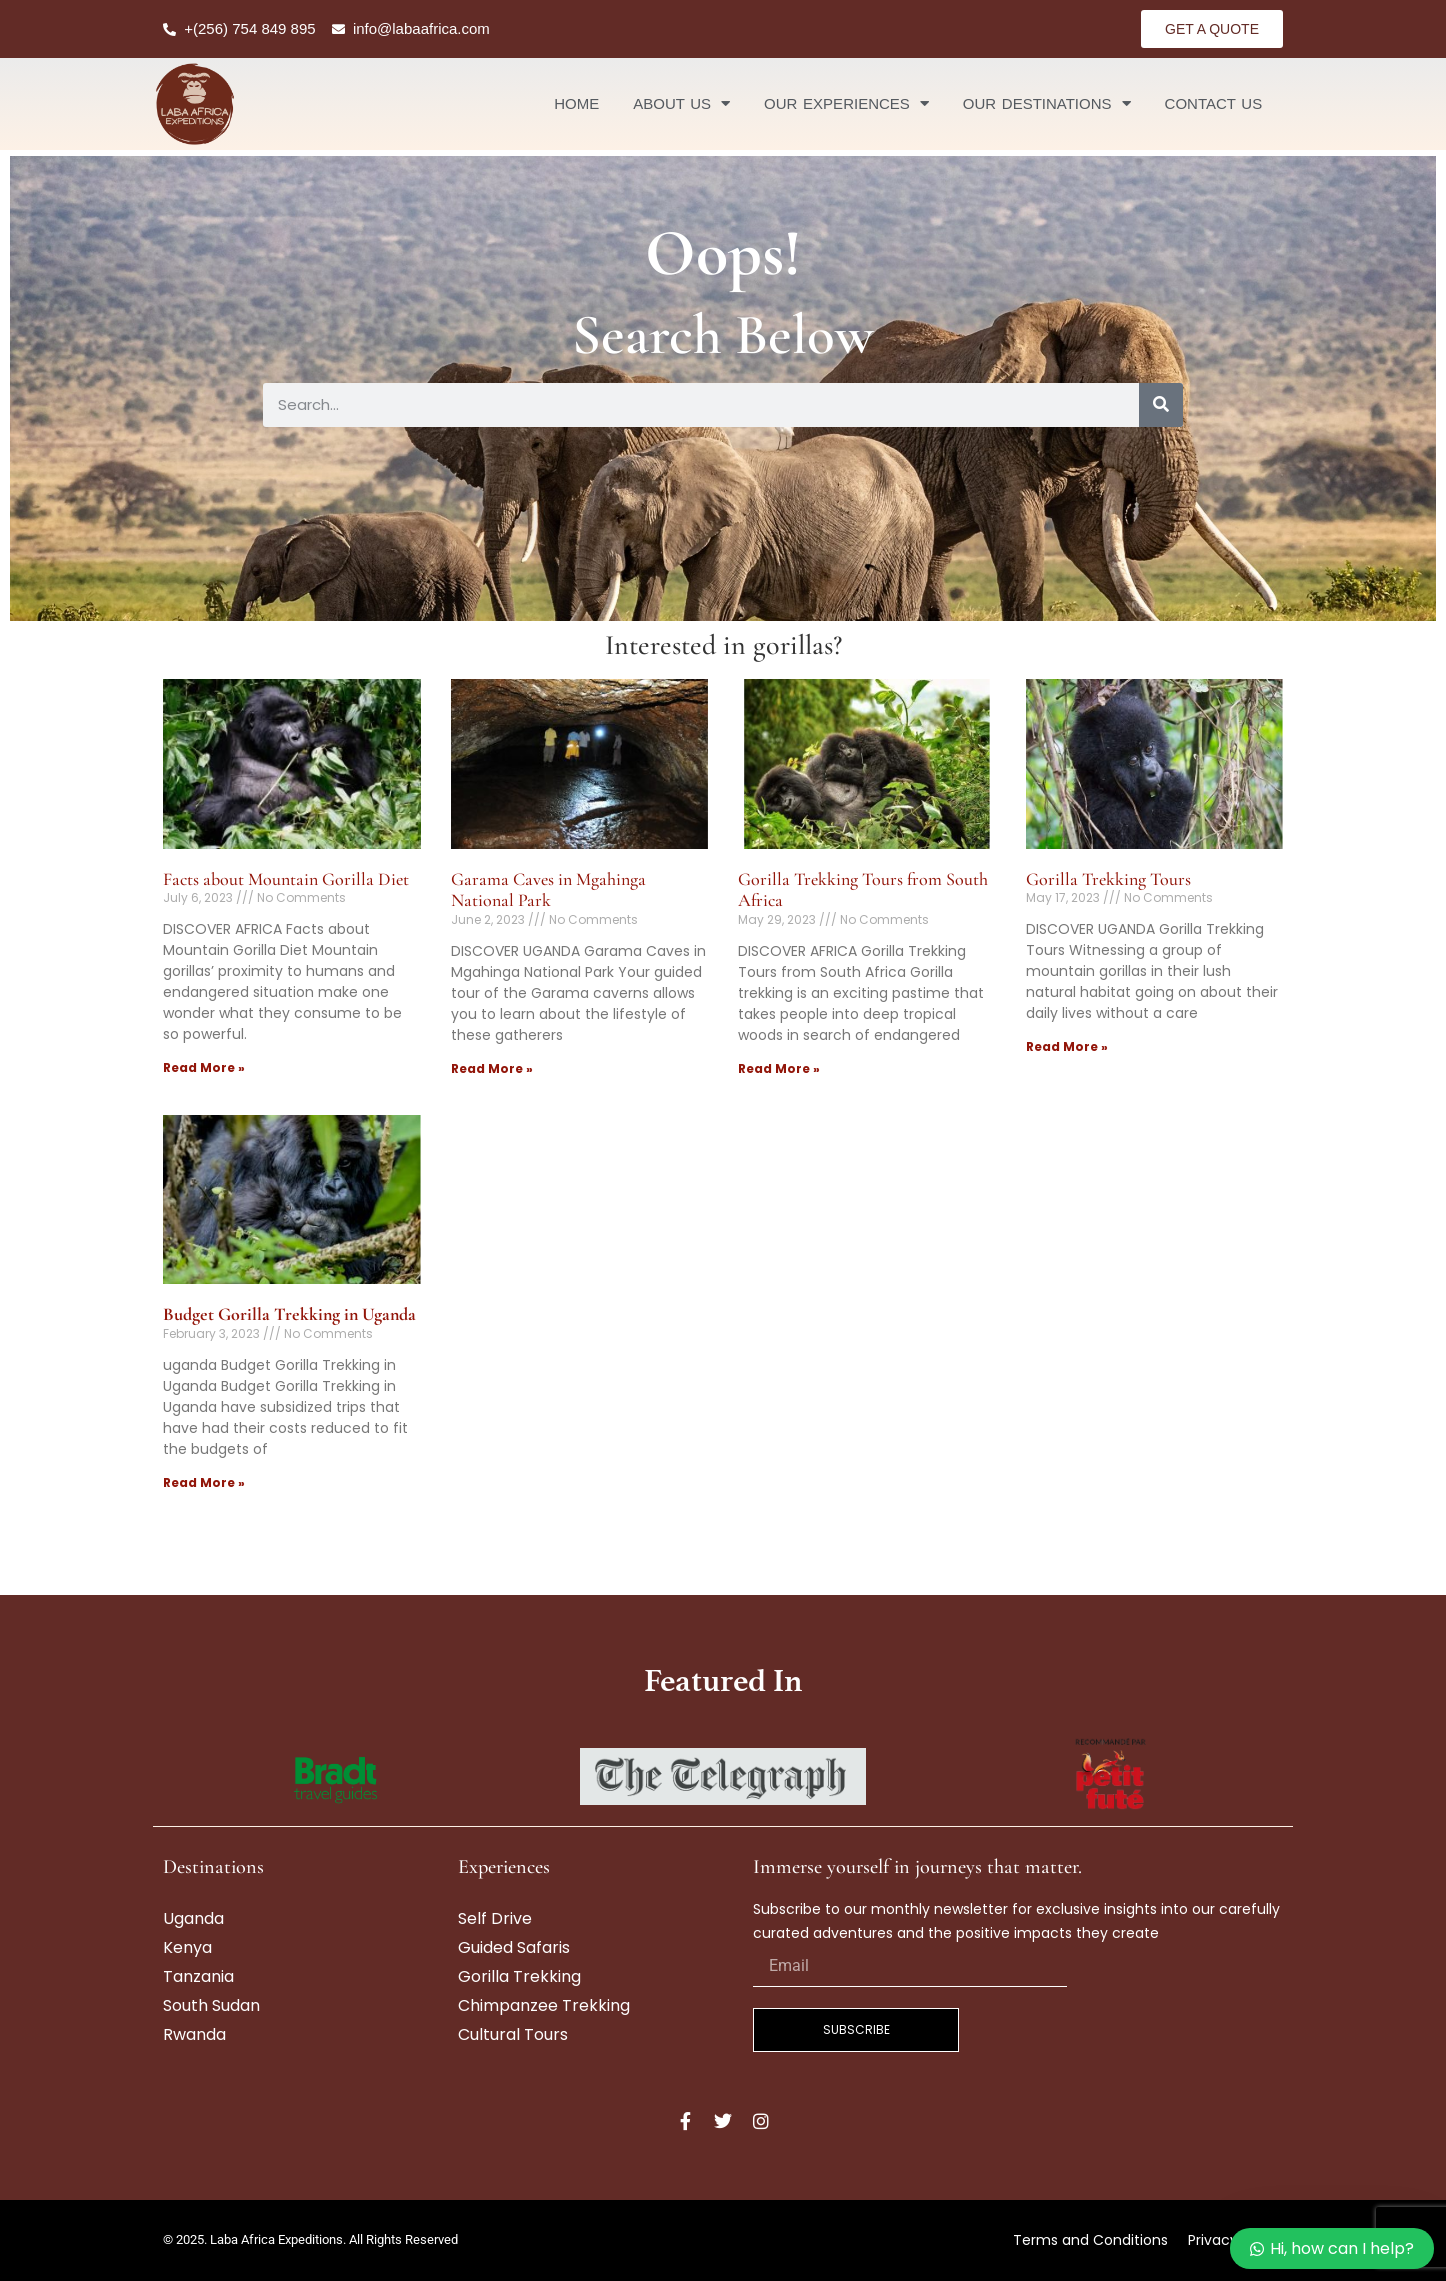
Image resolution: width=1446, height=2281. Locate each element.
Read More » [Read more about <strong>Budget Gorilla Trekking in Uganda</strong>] (204, 1482)
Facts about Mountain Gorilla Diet (286, 879)
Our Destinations (1047, 103)
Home (576, 103)
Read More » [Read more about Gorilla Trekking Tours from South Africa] (779, 1068)
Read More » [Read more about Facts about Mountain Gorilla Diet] (204, 1067)
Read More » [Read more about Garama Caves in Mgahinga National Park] (492, 1068)
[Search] (1161, 405)
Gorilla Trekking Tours (1108, 879)
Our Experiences (846, 103)
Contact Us (1214, 103)
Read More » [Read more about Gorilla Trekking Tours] (1067, 1046)
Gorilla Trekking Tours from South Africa (863, 890)
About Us (681, 103)
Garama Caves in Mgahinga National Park (548, 890)
